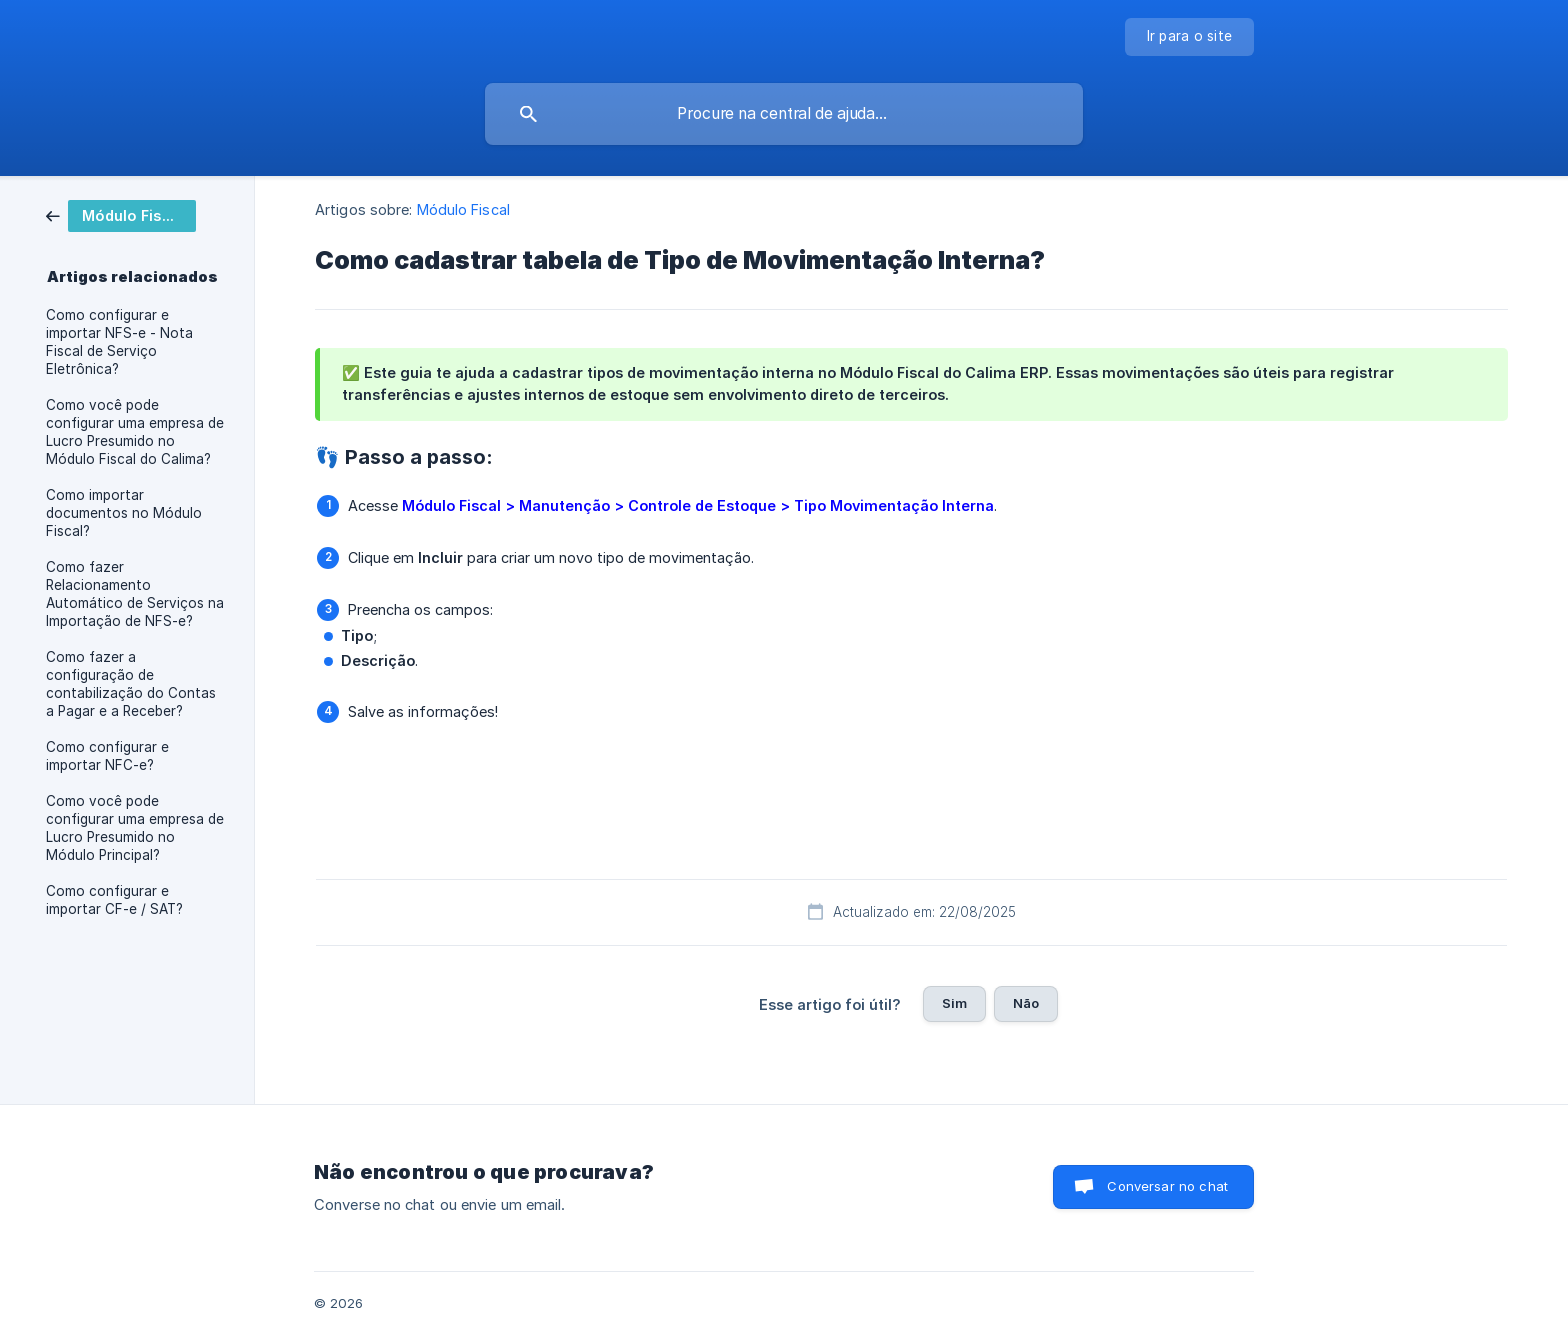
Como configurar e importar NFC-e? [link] (107, 756)
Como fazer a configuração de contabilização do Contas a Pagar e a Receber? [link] (131, 684)
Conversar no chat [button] (1167, 1186)
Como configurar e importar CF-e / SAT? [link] (114, 900)
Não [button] (1026, 1003)
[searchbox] (784, 114)
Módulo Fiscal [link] (463, 209)
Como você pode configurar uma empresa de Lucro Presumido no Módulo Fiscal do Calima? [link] (135, 432)
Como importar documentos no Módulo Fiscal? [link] (124, 513)
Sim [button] (954, 1003)
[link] (121, 214)
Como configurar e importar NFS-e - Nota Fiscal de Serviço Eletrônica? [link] (119, 342)
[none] (1190, 37)
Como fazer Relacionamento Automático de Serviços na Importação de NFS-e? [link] (135, 594)
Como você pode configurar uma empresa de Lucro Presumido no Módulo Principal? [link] (135, 828)
